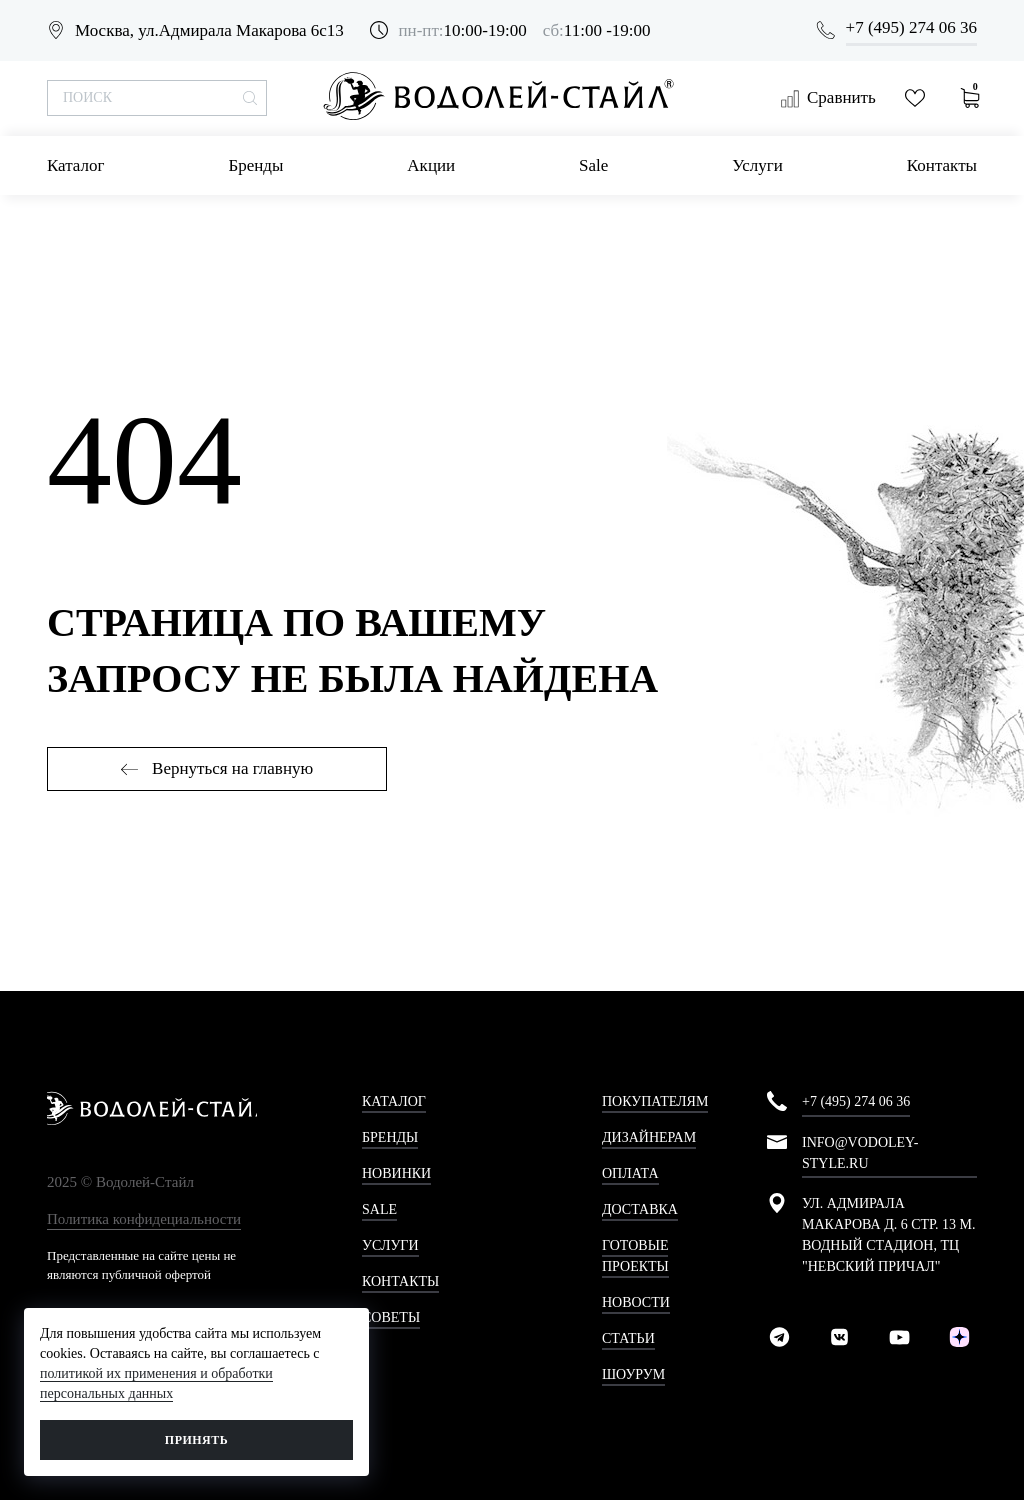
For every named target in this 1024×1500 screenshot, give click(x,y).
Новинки (396, 1173)
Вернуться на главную (217, 768)
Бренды (255, 165)
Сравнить (828, 98)
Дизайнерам (649, 1137)
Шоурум (633, 1374)
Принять (196, 1440)
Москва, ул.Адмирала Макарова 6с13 (209, 30)
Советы (391, 1317)
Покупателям (655, 1101)
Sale (593, 165)
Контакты (942, 165)
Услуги (757, 165)
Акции (431, 165)
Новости (636, 1302)
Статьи (628, 1338)
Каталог (76, 165)
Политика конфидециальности (144, 1219)
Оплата (630, 1173)
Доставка (640, 1209)
